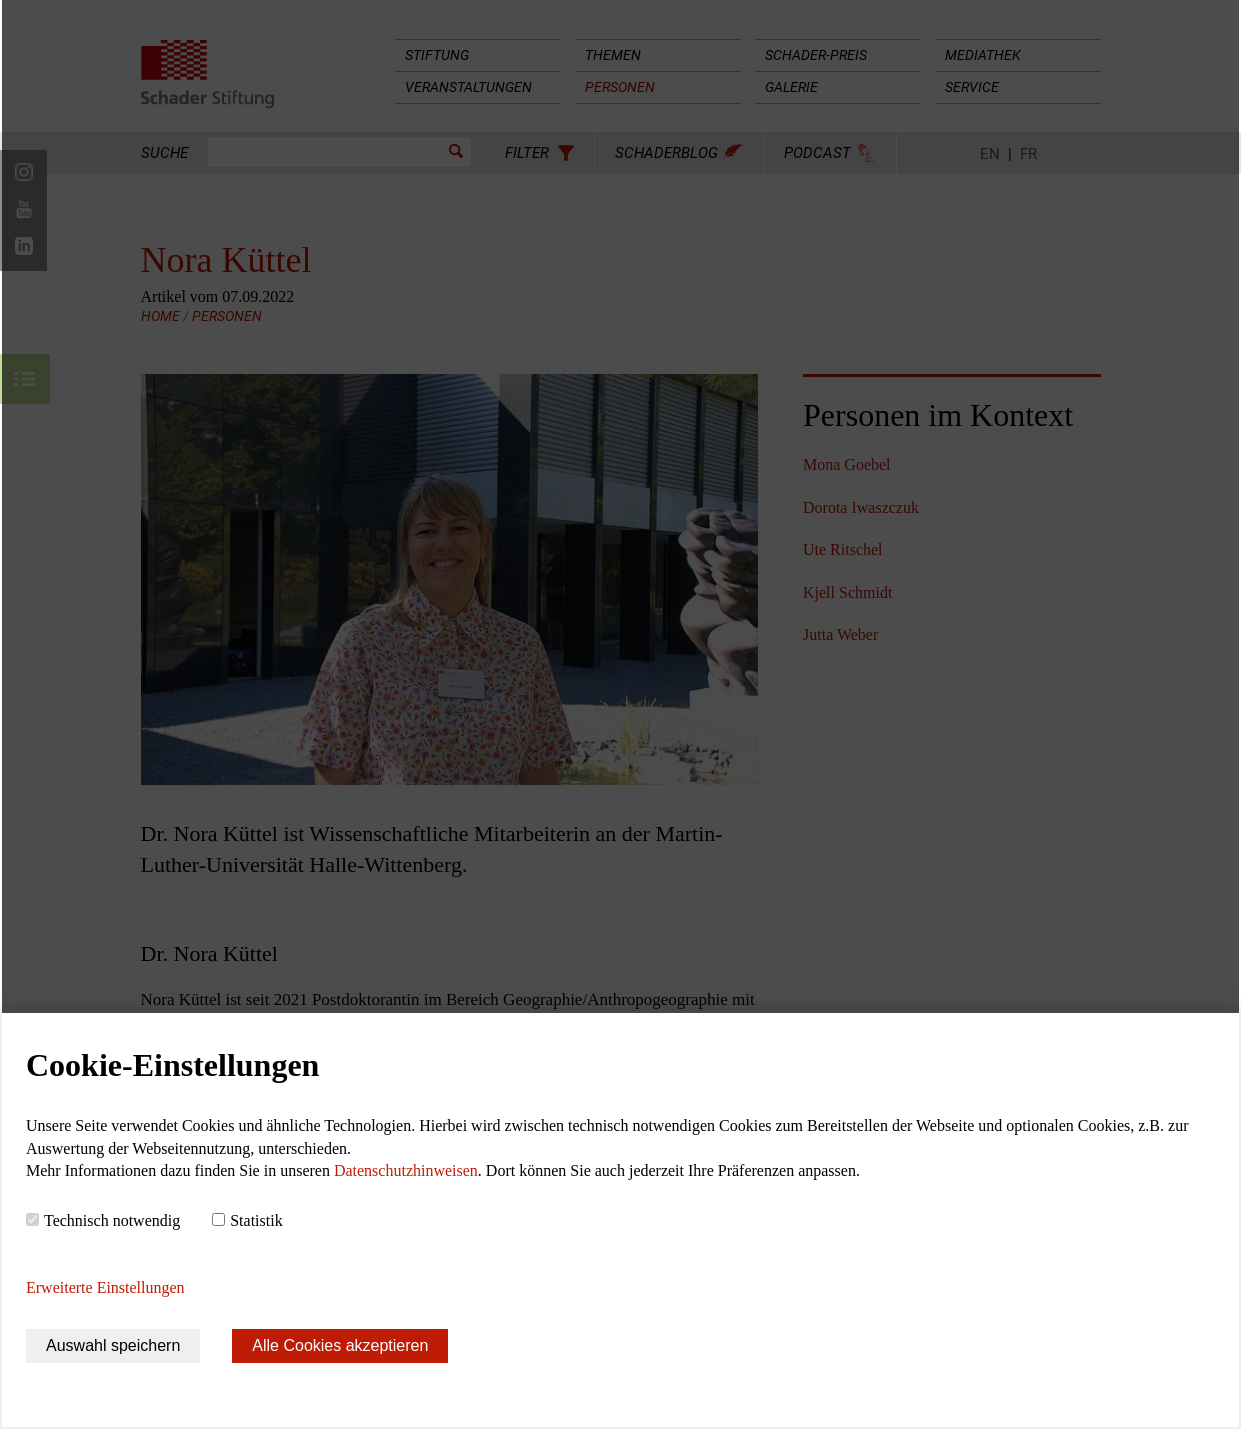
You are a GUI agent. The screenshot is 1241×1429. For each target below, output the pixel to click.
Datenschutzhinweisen (406, 1170)
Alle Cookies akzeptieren (340, 1345)
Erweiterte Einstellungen (105, 1287)
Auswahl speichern (113, 1345)
